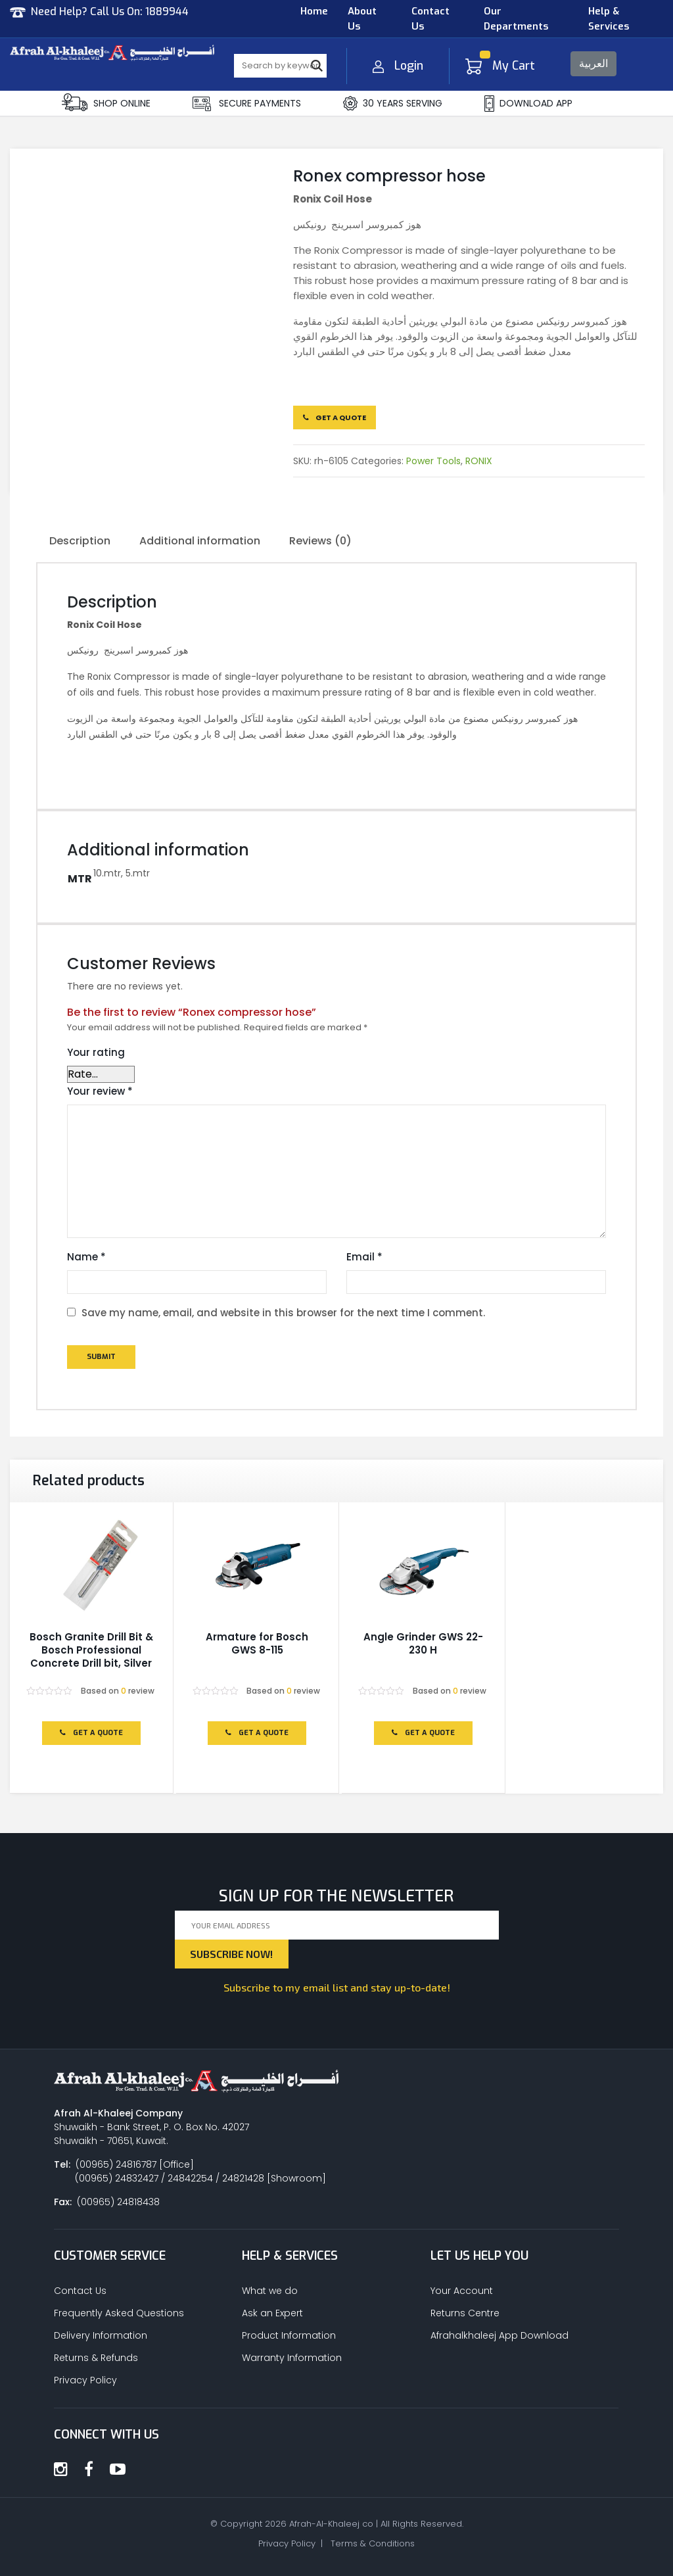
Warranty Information (292, 2357)
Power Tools (433, 460)
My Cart (500, 66)
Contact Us (430, 19)
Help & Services (608, 19)
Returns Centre (464, 2313)
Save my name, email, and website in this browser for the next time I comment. (283, 1313)
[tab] (80, 541)
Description (79, 540)
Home (314, 11)
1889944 (167, 11)
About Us (362, 19)
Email (364, 1257)
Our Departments (516, 19)
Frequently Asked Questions (119, 2313)
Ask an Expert (272, 2313)
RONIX (478, 460)
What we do (270, 2290)
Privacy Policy (85, 2380)
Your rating (96, 1052)
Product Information (289, 2335)
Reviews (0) (320, 540)
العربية (593, 63)
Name (86, 1257)
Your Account (461, 2290)
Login (398, 66)
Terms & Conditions (373, 2543)
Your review (100, 1091)
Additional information (199, 540)
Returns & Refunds (96, 2357)
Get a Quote (334, 417)
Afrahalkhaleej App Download (499, 2335)
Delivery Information (100, 2335)
